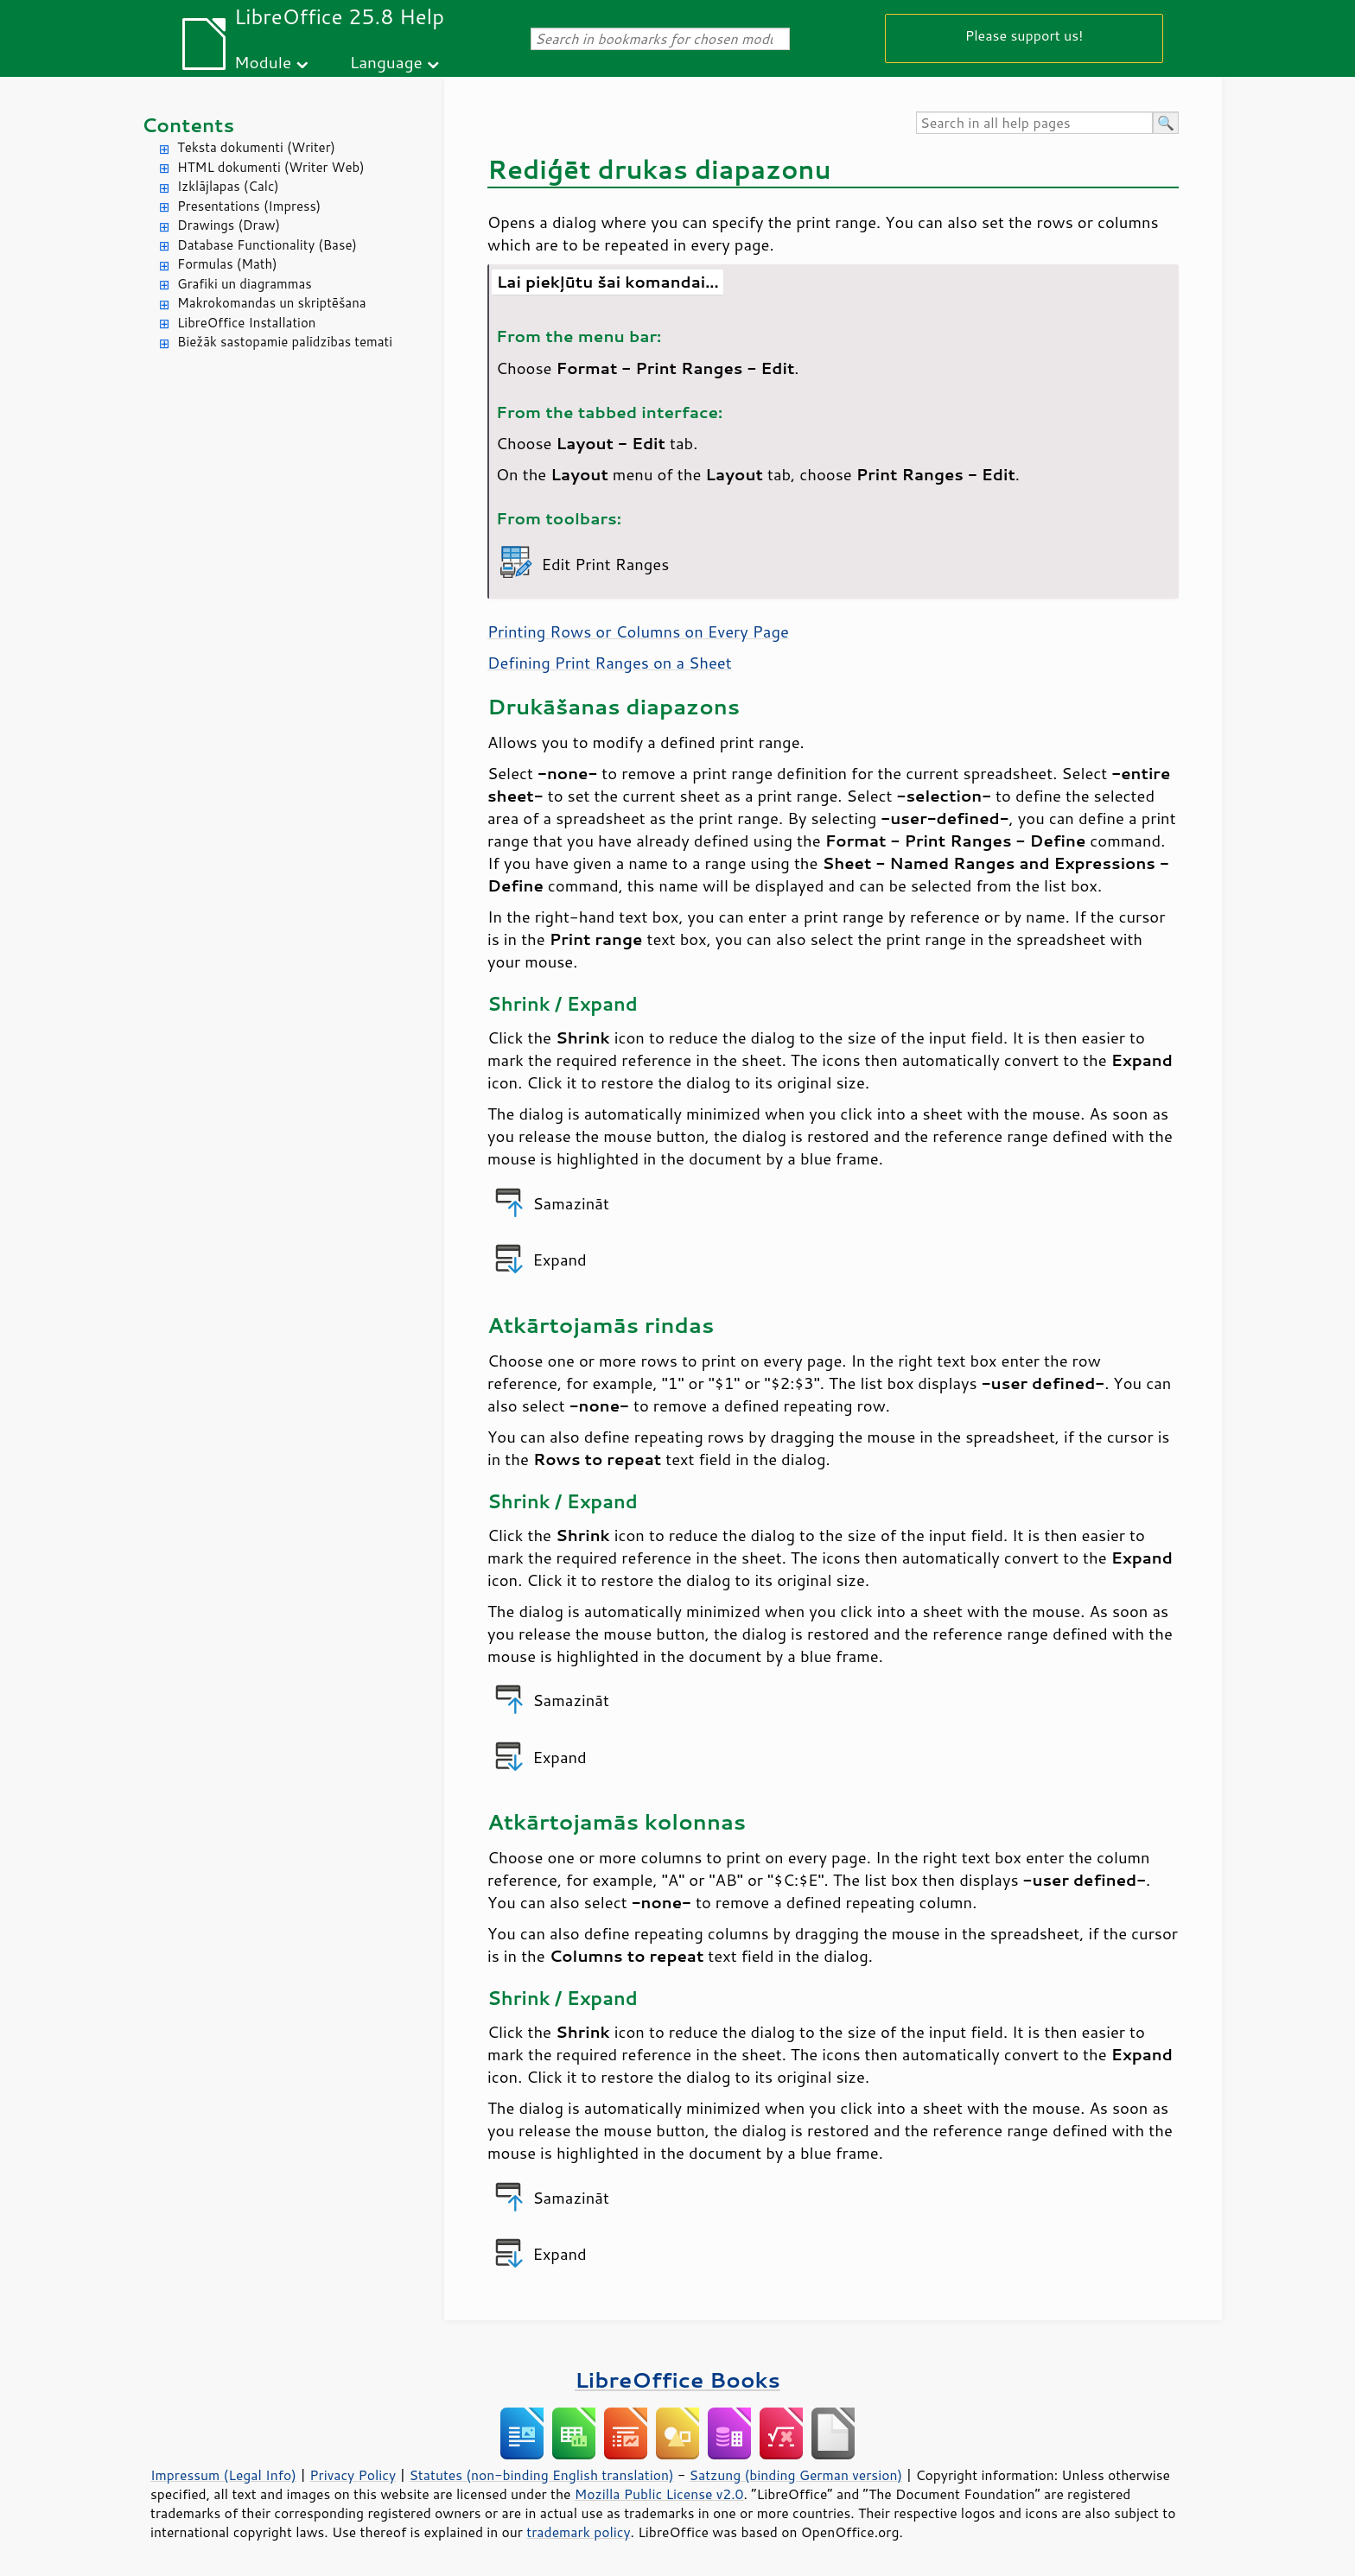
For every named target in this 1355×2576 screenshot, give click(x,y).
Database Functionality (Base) (267, 245)
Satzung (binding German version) (796, 2474)
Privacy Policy (352, 2474)
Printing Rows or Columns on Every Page (638, 631)
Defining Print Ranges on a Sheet (609, 662)
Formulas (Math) (227, 264)
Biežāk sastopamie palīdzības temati (284, 342)
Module (262, 61)
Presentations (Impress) (249, 206)
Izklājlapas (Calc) (228, 186)
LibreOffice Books (677, 2379)
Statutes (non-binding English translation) (541, 2474)
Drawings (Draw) (228, 225)
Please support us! (1024, 35)
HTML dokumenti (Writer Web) (271, 167)
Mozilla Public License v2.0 (659, 2493)
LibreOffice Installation (246, 323)
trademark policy (578, 2531)
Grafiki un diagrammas (244, 284)
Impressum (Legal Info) (223, 2474)
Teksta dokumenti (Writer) (256, 147)
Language (386, 61)
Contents (188, 124)
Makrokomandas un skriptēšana (271, 303)
